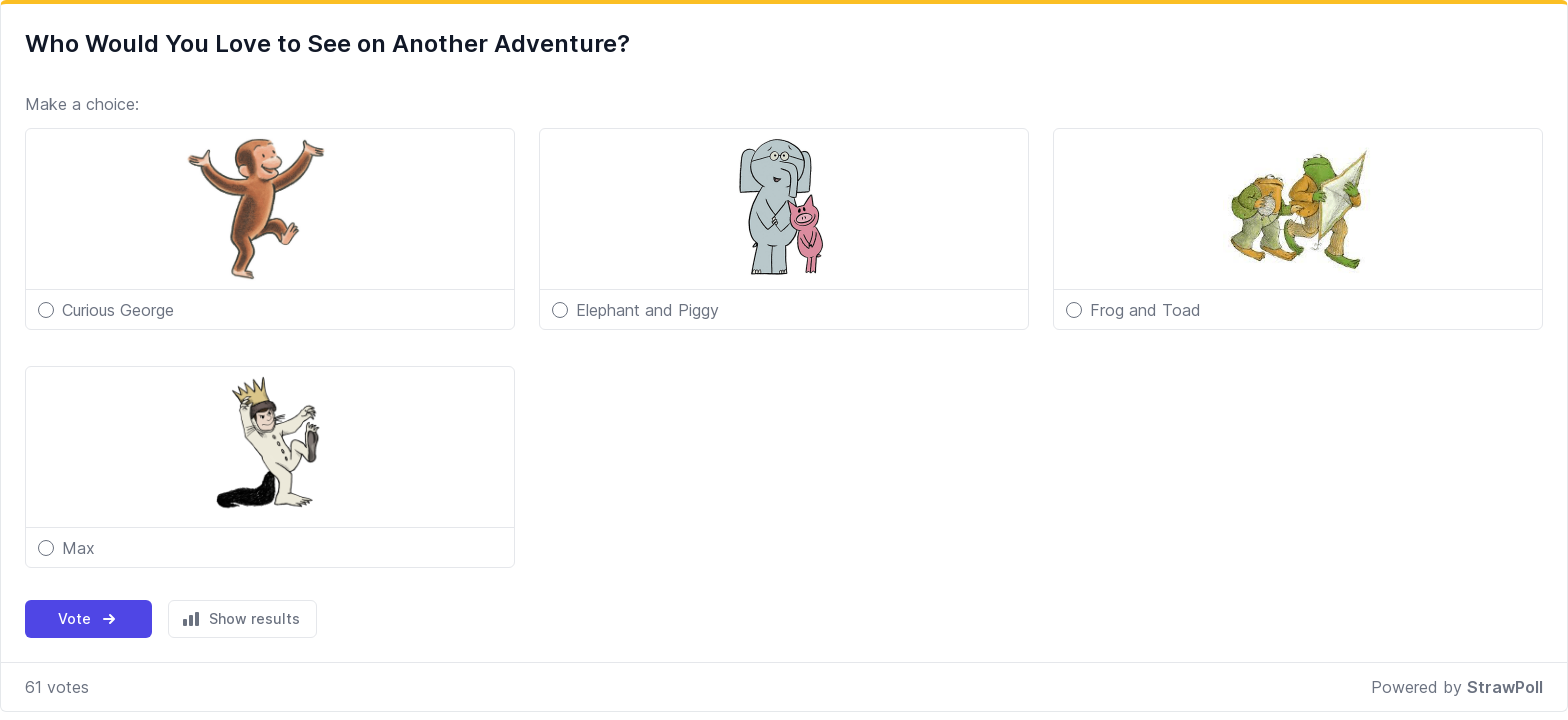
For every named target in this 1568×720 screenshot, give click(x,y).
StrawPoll (1505, 687)
